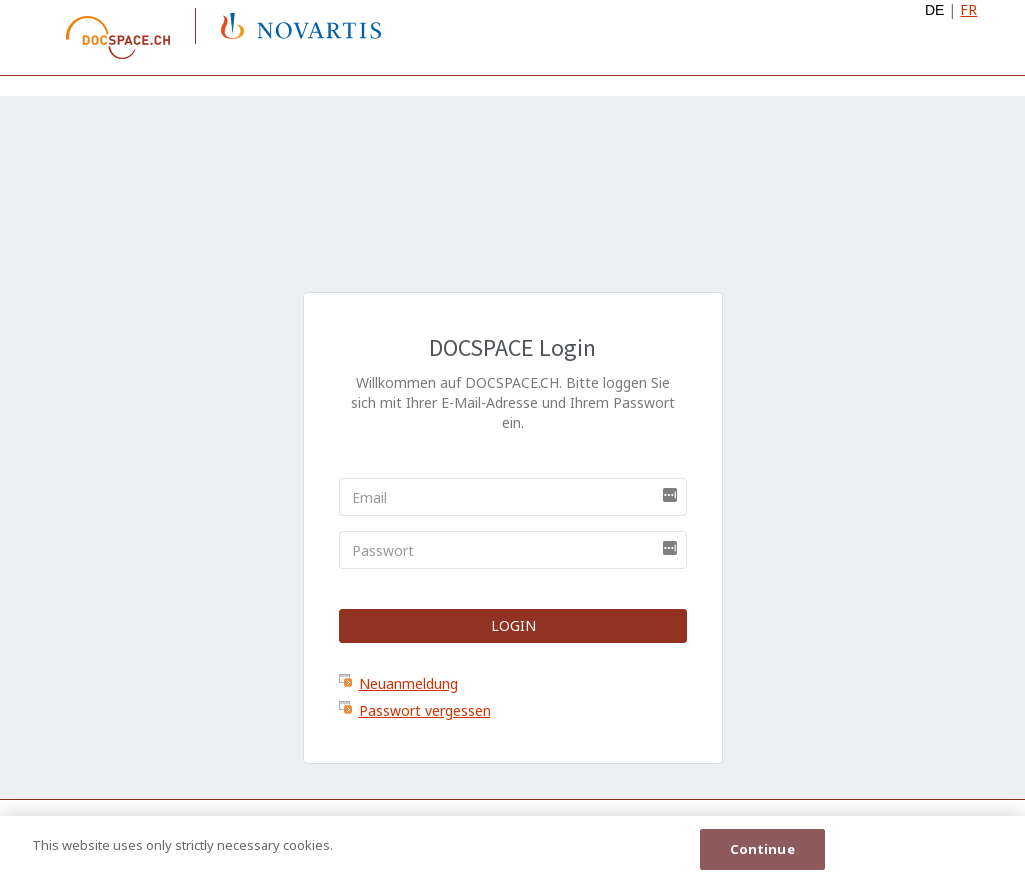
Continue (762, 850)
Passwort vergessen (425, 710)
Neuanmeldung (408, 683)
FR (968, 9)
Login (512, 625)
